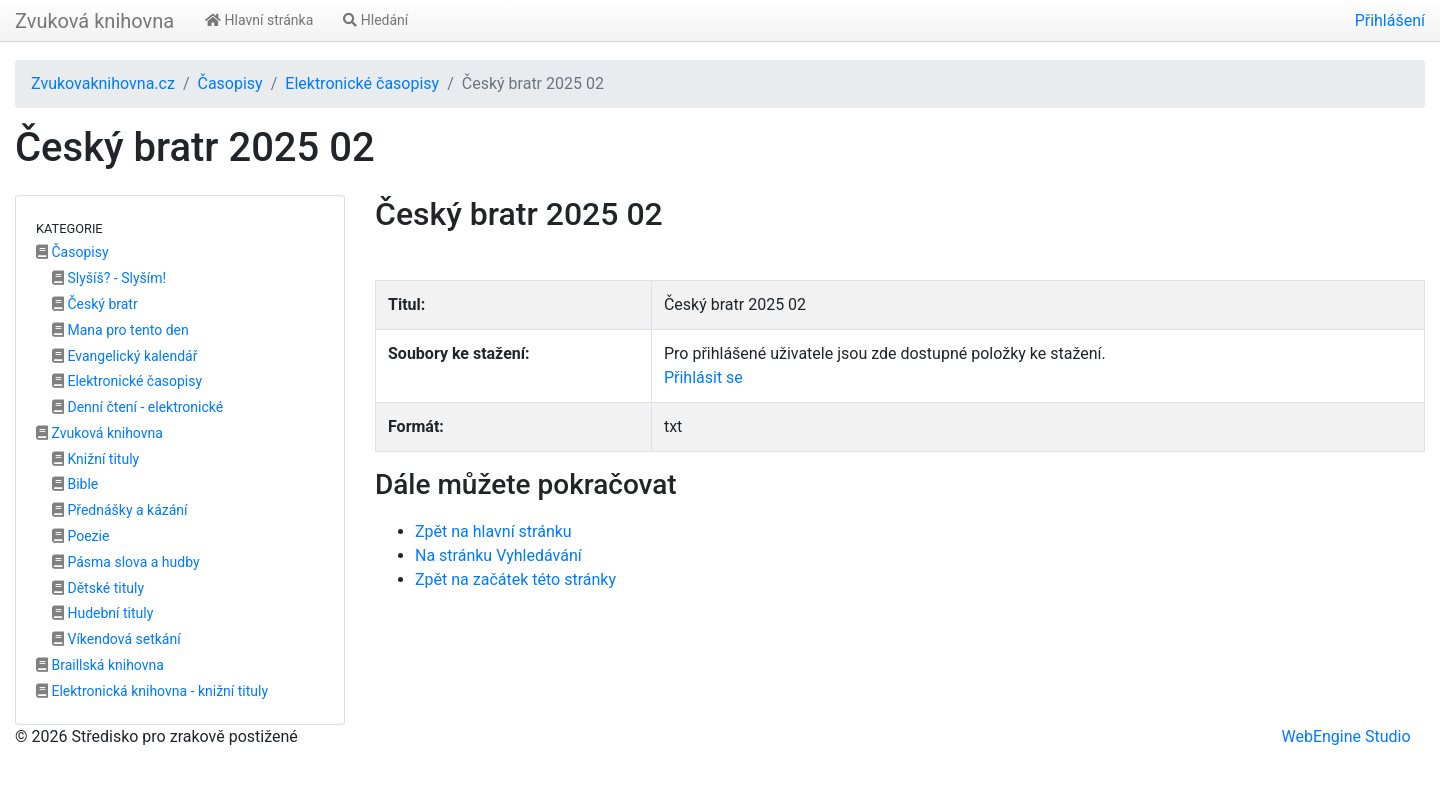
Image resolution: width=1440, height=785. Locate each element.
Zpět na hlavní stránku (493, 531)
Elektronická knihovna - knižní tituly (152, 691)
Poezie (80, 536)
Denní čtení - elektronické (137, 407)
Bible (75, 484)
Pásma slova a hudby (126, 562)
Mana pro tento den (120, 330)
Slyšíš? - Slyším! (109, 278)
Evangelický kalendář (124, 356)
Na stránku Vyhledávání (498, 555)
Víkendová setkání (116, 639)
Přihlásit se (703, 377)
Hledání (375, 20)
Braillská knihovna (100, 665)
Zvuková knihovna (94, 21)
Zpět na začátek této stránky (515, 579)
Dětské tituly (98, 588)
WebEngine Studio (1345, 736)
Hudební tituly (102, 613)
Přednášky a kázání (120, 510)
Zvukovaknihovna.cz (103, 83)
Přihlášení (1390, 20)
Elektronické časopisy (362, 83)
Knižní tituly (95, 459)
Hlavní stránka (259, 20)
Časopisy (229, 83)
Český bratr (95, 304)
